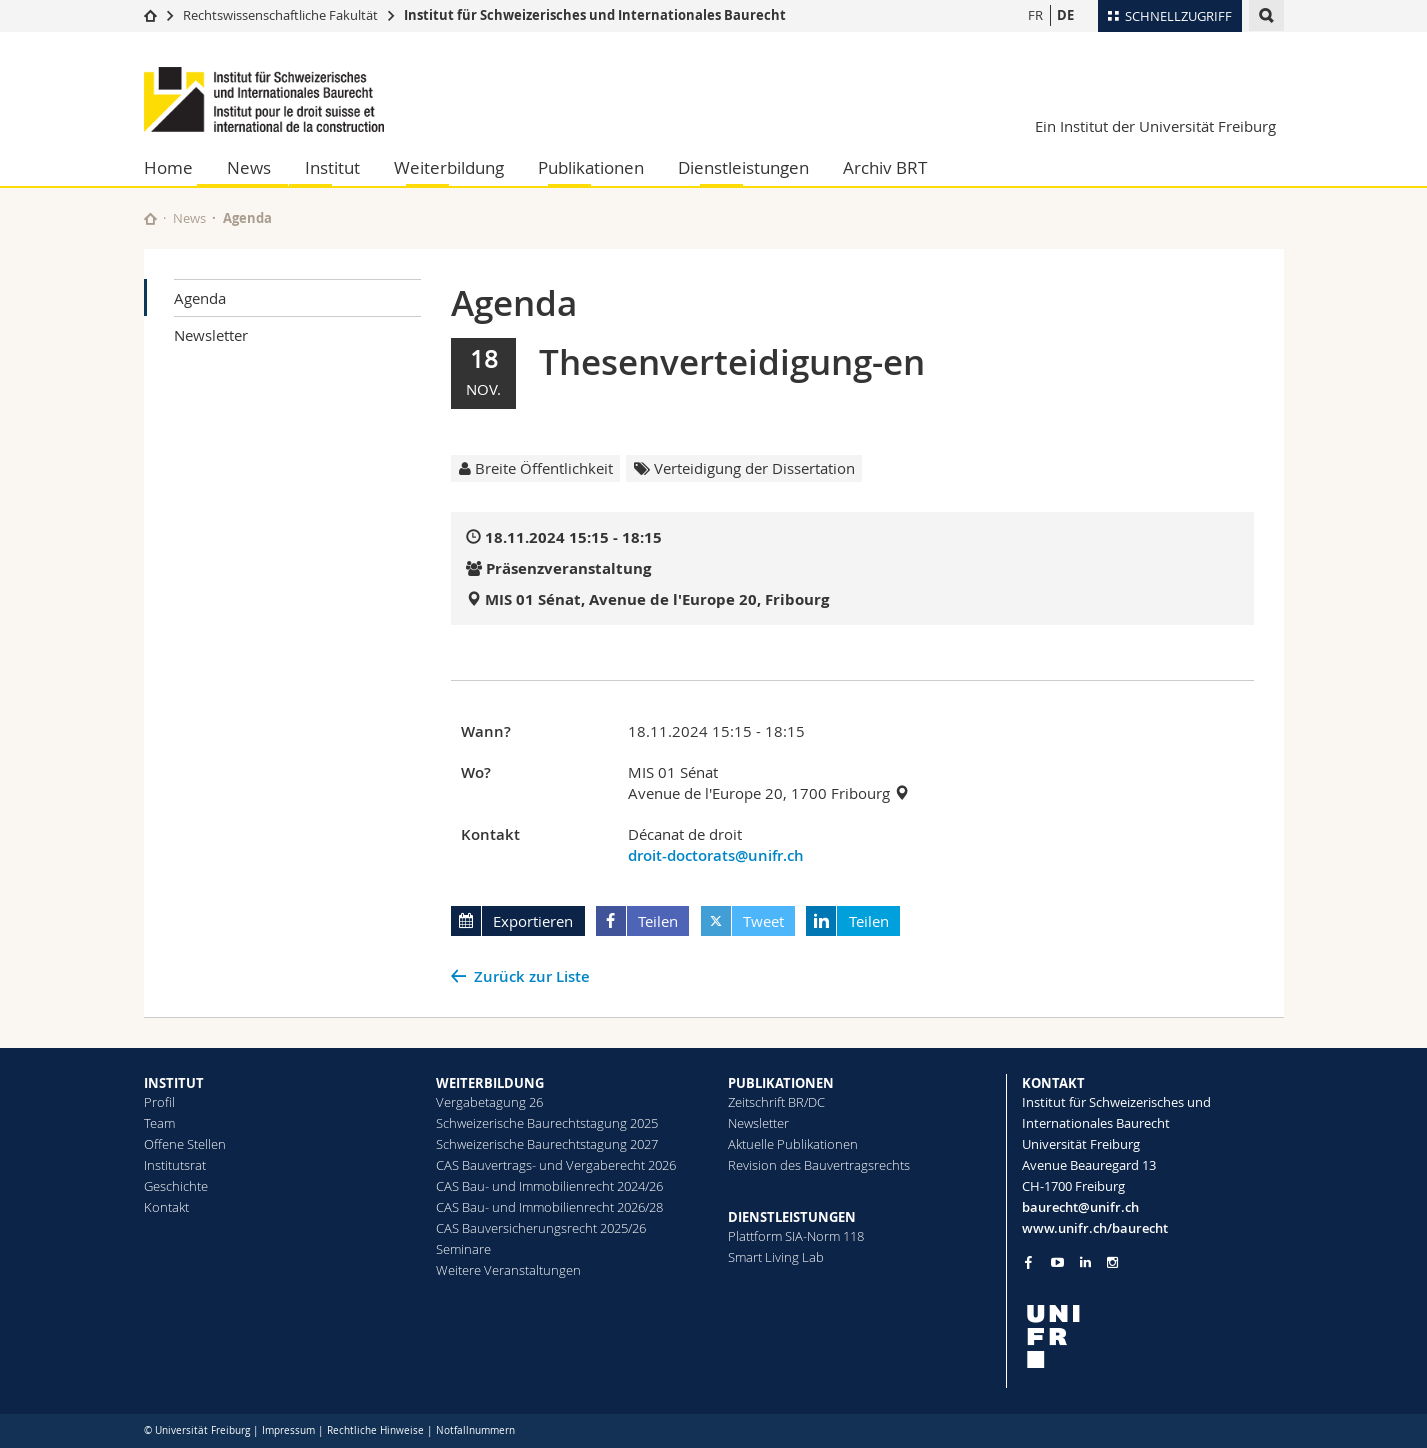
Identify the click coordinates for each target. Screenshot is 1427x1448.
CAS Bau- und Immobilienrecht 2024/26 (549, 1186)
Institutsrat (175, 1165)
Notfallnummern (475, 1430)
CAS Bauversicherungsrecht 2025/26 (541, 1228)
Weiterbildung (449, 167)
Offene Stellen (185, 1144)
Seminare (463, 1249)
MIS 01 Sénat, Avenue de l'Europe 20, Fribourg (657, 599)
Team (159, 1123)
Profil (159, 1102)
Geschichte (176, 1186)
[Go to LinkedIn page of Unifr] (1085, 1262)
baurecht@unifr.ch (1080, 1207)
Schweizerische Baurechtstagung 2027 (547, 1144)
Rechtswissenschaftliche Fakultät (282, 15)
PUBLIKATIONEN (781, 1083)
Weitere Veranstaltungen (508, 1270)
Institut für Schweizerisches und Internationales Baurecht (595, 15)
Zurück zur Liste (532, 976)
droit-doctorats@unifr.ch (716, 855)
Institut (332, 167)
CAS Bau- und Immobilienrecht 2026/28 (549, 1207)
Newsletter (211, 335)
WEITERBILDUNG (490, 1083)
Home (168, 167)
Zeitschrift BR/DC (776, 1102)
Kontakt (166, 1207)
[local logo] (1153, 1336)
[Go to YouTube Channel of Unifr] (1057, 1262)
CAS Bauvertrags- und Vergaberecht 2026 (556, 1165)
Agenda (200, 298)
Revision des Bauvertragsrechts (819, 1165)
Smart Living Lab (776, 1257)
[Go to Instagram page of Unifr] (1112, 1262)
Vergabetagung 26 (489, 1102)
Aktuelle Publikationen (793, 1144)
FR (1035, 15)
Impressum (288, 1430)
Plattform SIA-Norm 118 (796, 1236)
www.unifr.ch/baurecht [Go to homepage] (1095, 1228)
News (249, 167)
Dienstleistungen (743, 167)
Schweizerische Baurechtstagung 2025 (547, 1123)
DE (1065, 15)
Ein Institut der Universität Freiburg (1155, 126)
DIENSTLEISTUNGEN (792, 1217)
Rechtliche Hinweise (375, 1430)
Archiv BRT (885, 167)
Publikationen (591, 167)
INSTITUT (174, 1083)
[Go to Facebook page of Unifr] (1028, 1262)
